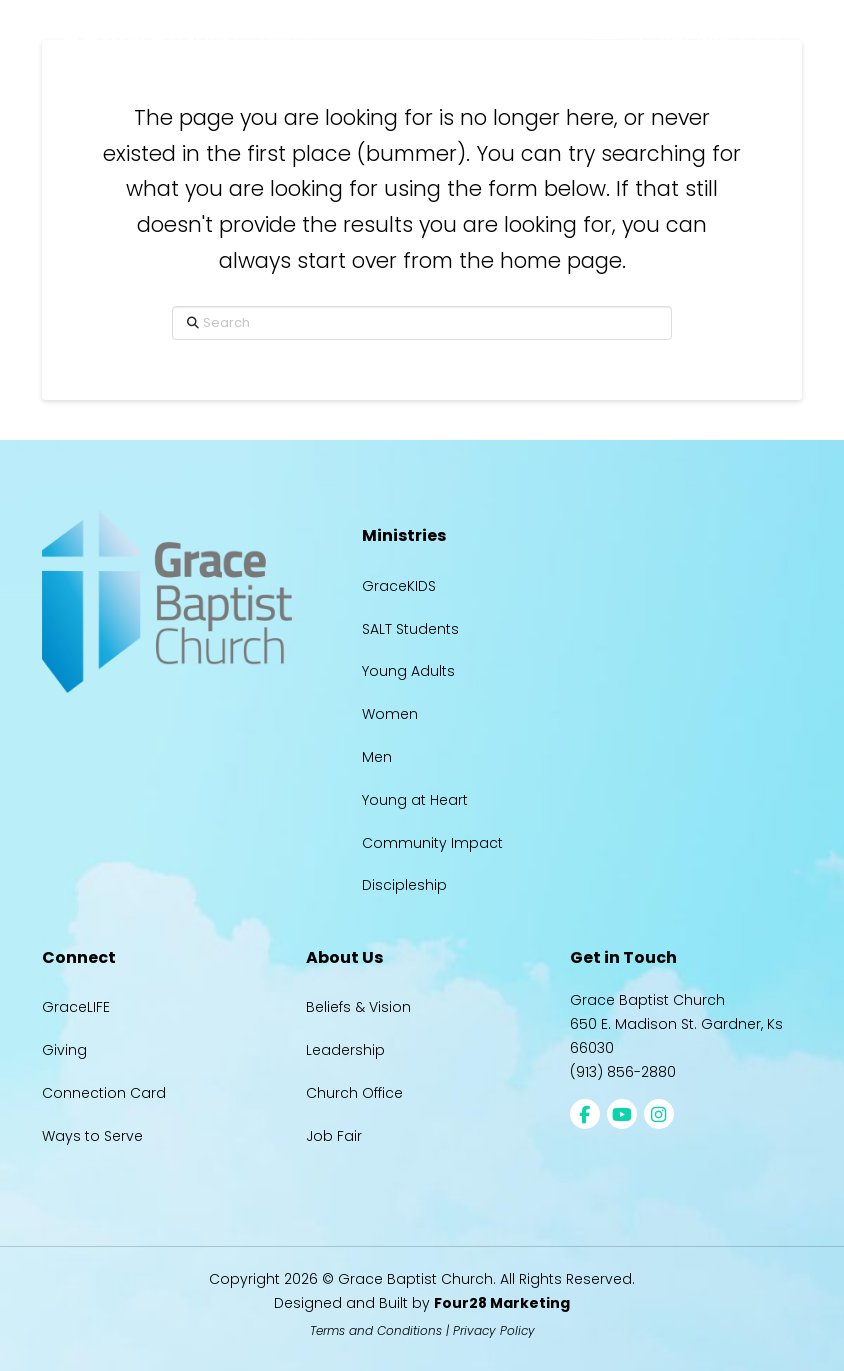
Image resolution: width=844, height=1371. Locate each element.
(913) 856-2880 (623, 1072)
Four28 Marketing (502, 1303)
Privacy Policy (494, 1330)
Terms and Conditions (376, 1330)
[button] (604, 38)
